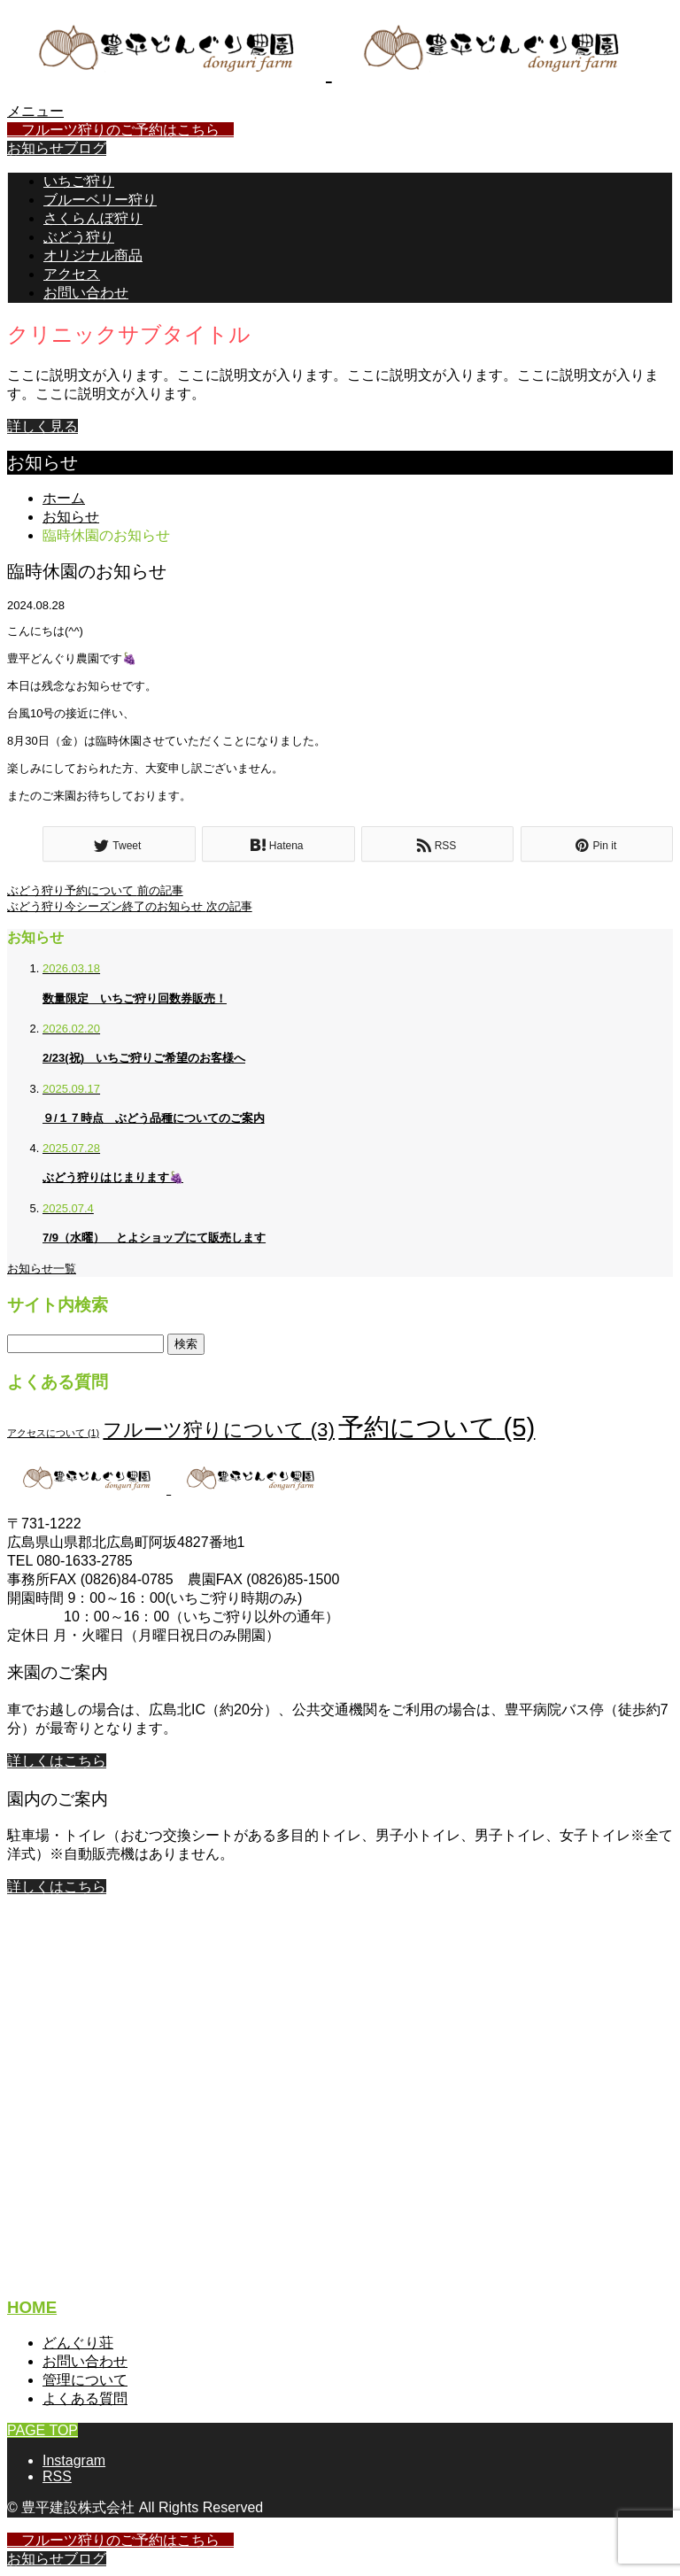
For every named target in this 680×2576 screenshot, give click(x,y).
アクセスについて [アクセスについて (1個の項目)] (53, 1432)
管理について (85, 2379)
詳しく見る (42, 426)
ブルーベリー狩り (100, 199)
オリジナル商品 (93, 255)
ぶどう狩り (78, 236)
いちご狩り (78, 181)
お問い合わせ (85, 292)
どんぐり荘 (77, 2342)
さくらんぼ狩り (93, 218)
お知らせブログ (56, 148)
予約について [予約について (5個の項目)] (436, 1427)
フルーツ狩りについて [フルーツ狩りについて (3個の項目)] (219, 1430)
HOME (32, 2307)
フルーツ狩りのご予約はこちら (120, 129)
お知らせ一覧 (41, 1268)
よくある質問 (85, 2398)
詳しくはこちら (56, 1760)
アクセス (71, 274)
